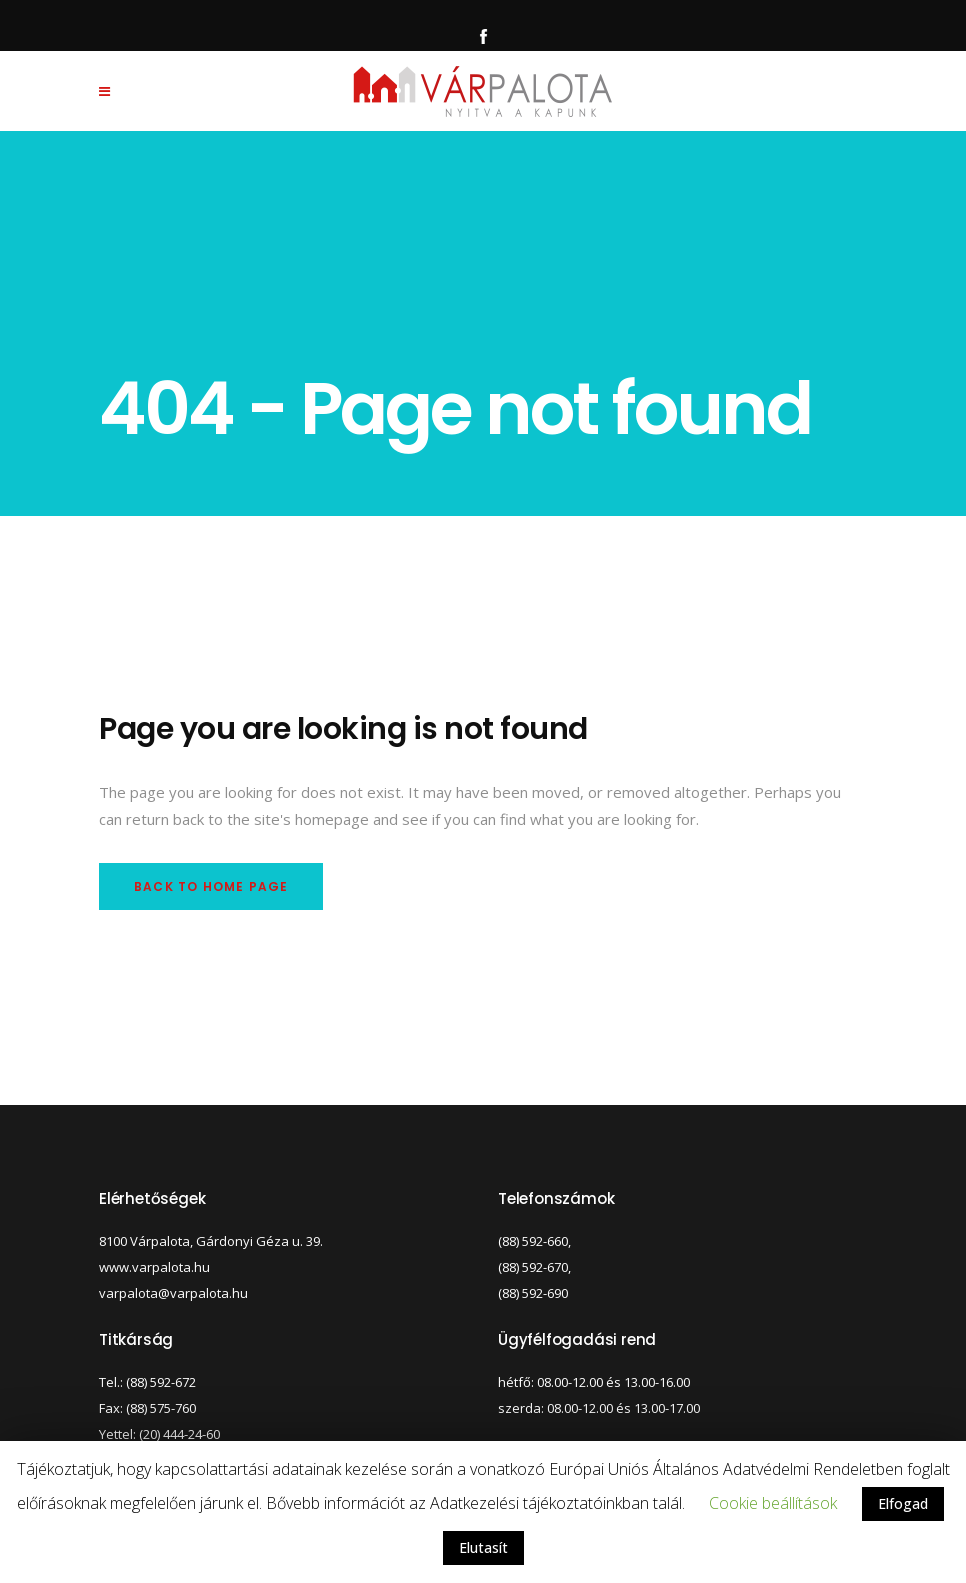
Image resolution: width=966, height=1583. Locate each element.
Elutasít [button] (483, 1547)
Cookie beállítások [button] (773, 1503)
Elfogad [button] (903, 1503)
